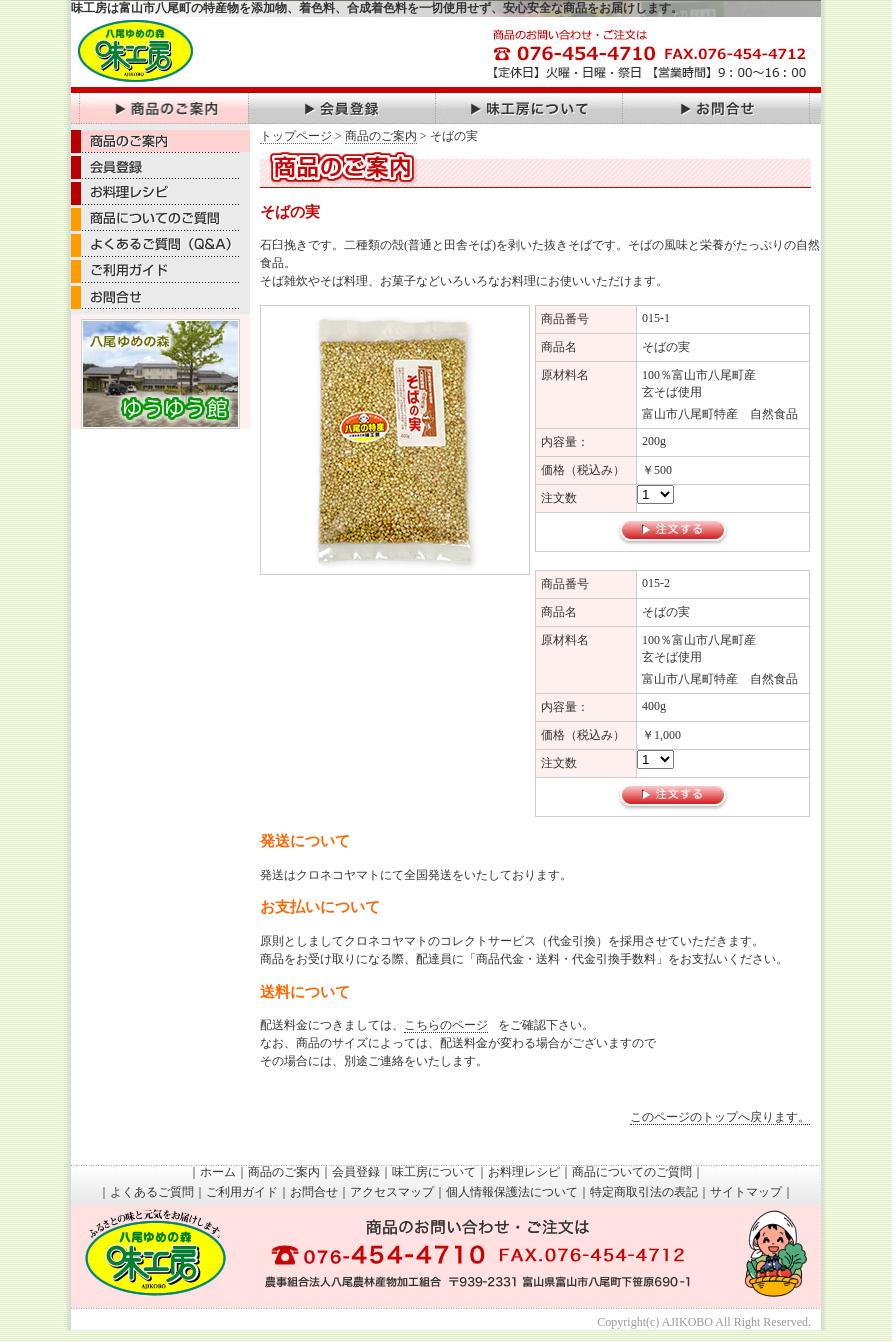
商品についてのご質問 (632, 1172)
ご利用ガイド (242, 1192)
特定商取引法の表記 (644, 1192)
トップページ (296, 136)
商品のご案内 (381, 136)
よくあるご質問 (152, 1192)
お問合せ (314, 1192)
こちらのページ (446, 1025)
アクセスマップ (392, 1192)
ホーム (218, 1172)
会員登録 (356, 1172)
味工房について (434, 1172)
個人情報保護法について (512, 1192)
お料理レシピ (524, 1172)
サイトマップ (746, 1192)
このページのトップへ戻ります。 (720, 1117)
